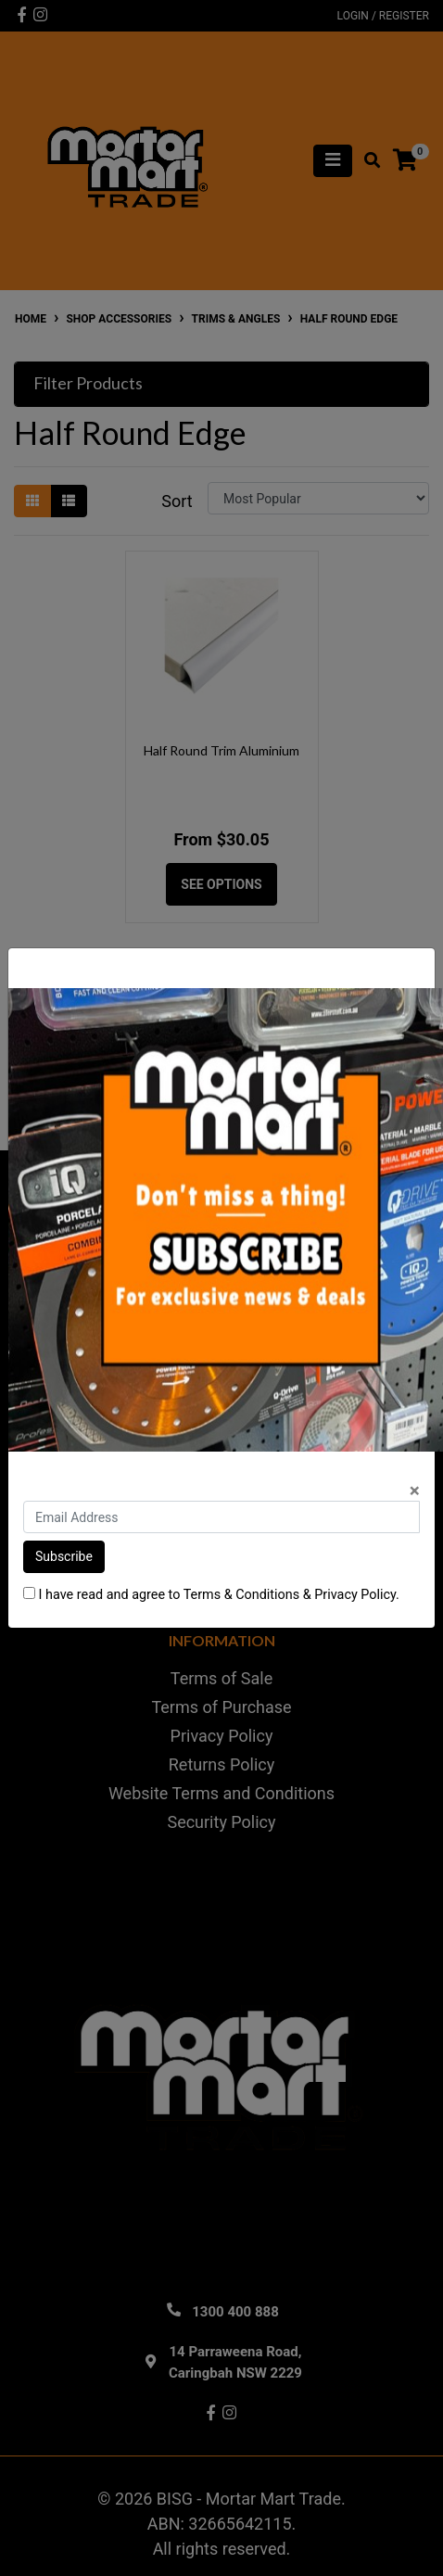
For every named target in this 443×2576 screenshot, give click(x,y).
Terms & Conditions (241, 1595)
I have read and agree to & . (211, 1595)
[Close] (415, 1491)
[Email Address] (221, 1517)
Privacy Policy (355, 1595)
